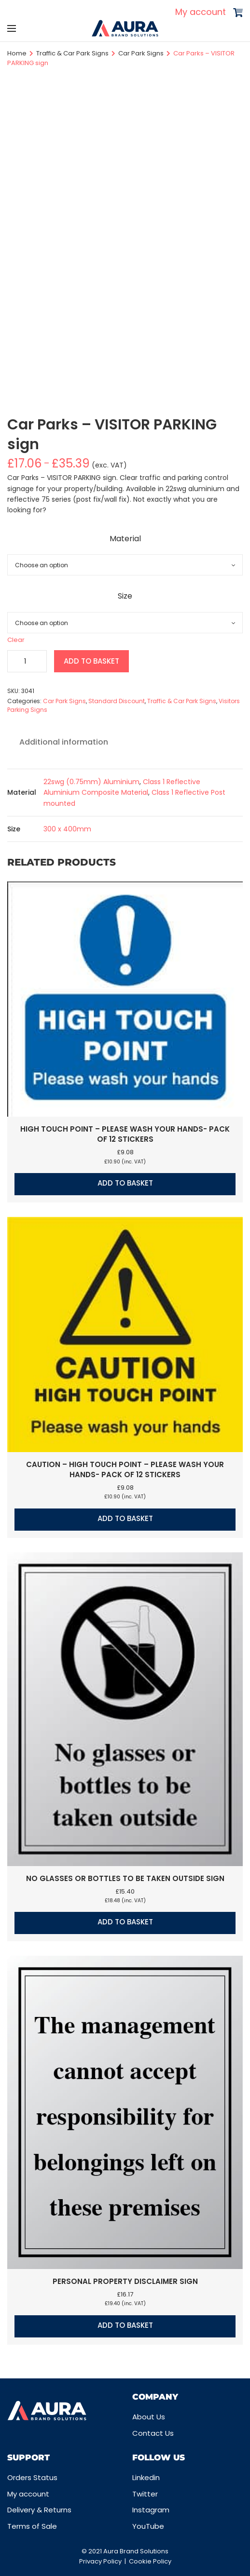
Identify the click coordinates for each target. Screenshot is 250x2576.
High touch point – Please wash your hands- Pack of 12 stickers (125, 1134)
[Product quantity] (27, 661)
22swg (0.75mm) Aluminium (91, 782)
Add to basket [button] (125, 1183)
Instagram (150, 2510)
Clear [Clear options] (16, 640)
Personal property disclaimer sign (125, 2281)
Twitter (145, 2494)
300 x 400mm (67, 829)
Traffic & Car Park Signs (72, 53)
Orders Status (32, 2477)
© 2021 (92, 2551)
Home (17, 53)
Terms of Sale (32, 2526)
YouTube (148, 2526)
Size (125, 595)
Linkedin (146, 2477)
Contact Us (153, 2433)
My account (200, 12)
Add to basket (91, 661)
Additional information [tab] (63, 741)
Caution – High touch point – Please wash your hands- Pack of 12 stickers (125, 1469)
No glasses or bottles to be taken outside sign (125, 1878)
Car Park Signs (141, 53)
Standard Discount (116, 701)
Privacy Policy (100, 2561)
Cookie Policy (150, 2561)
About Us (148, 2417)
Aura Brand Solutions (135, 2551)
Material (125, 538)
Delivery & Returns (39, 2510)
